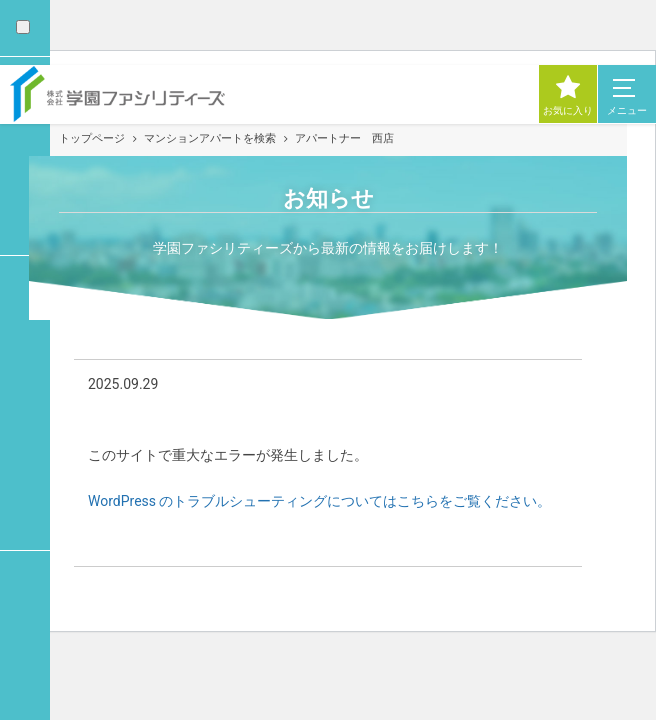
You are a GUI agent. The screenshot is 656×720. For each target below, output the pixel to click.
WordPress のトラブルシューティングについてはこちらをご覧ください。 (320, 501)
